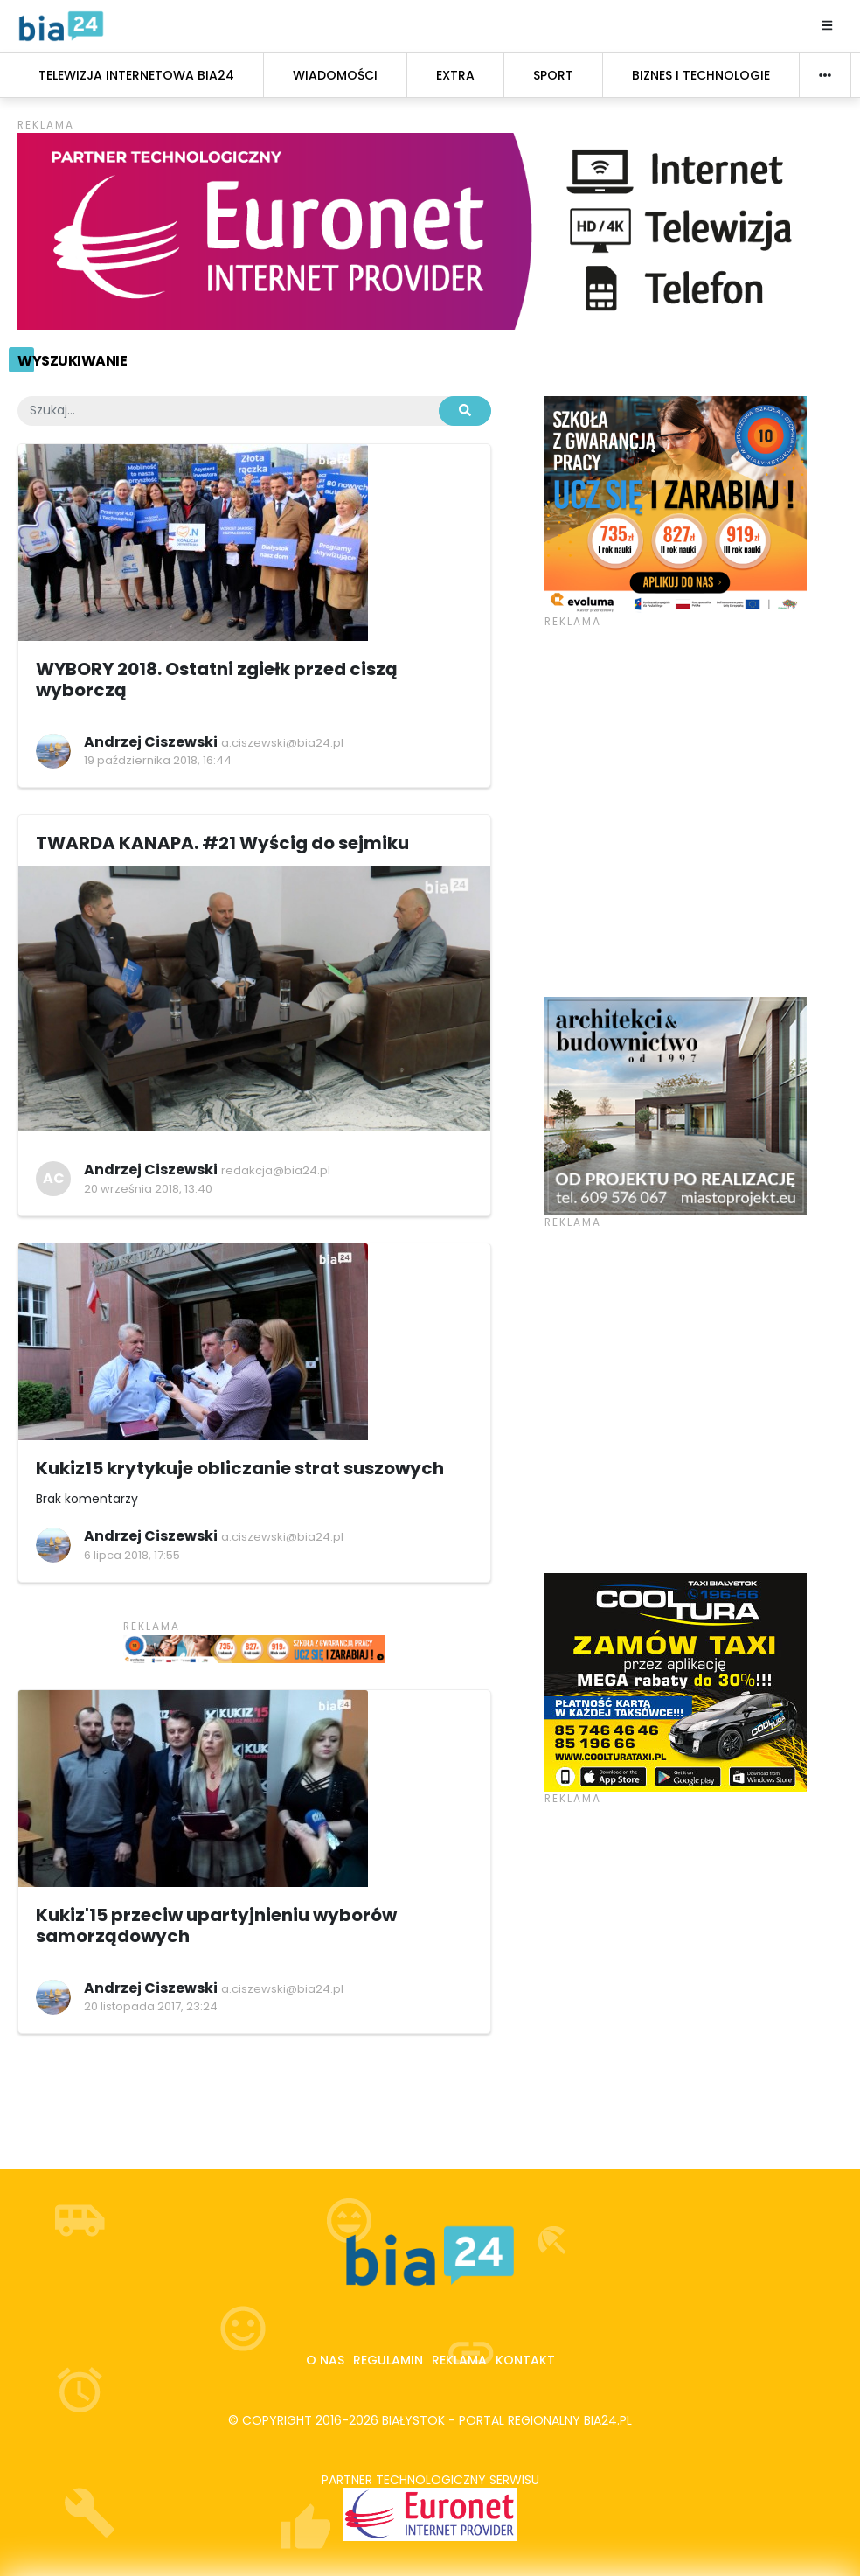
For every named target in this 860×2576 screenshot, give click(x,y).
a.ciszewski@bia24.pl (282, 743)
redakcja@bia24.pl (275, 1170)
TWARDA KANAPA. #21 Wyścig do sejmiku (222, 842)
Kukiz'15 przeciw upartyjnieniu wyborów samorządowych (216, 1925)
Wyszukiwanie (72, 361)
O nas (325, 2360)
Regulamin (388, 2360)
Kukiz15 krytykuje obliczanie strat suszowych (240, 1468)
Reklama (459, 2360)
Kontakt (525, 2360)
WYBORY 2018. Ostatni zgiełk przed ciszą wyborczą (217, 679)
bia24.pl (608, 2420)
